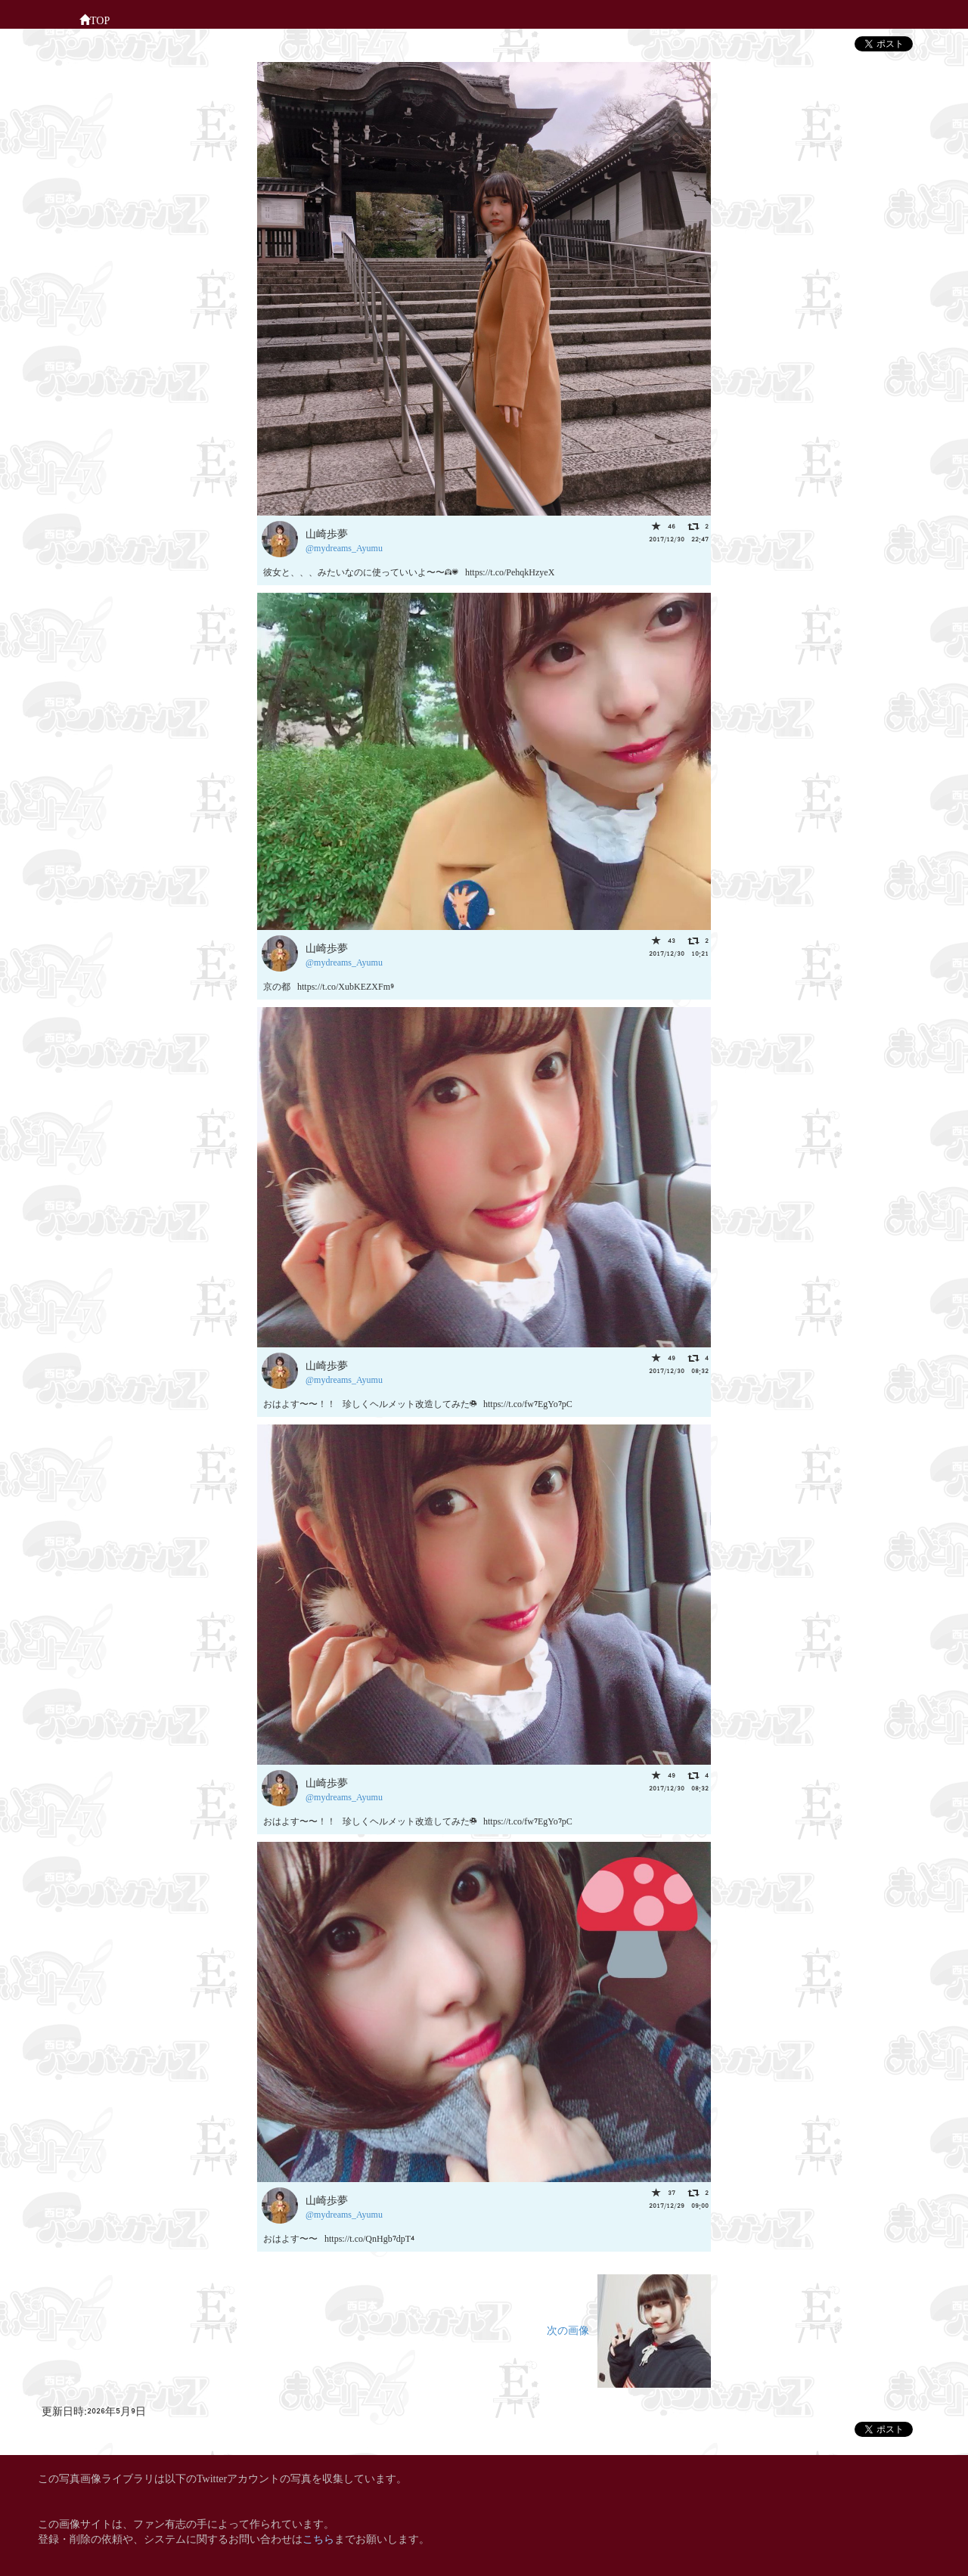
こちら (318, 2538)
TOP (94, 19)
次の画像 (629, 2329)
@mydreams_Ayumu (344, 547)
